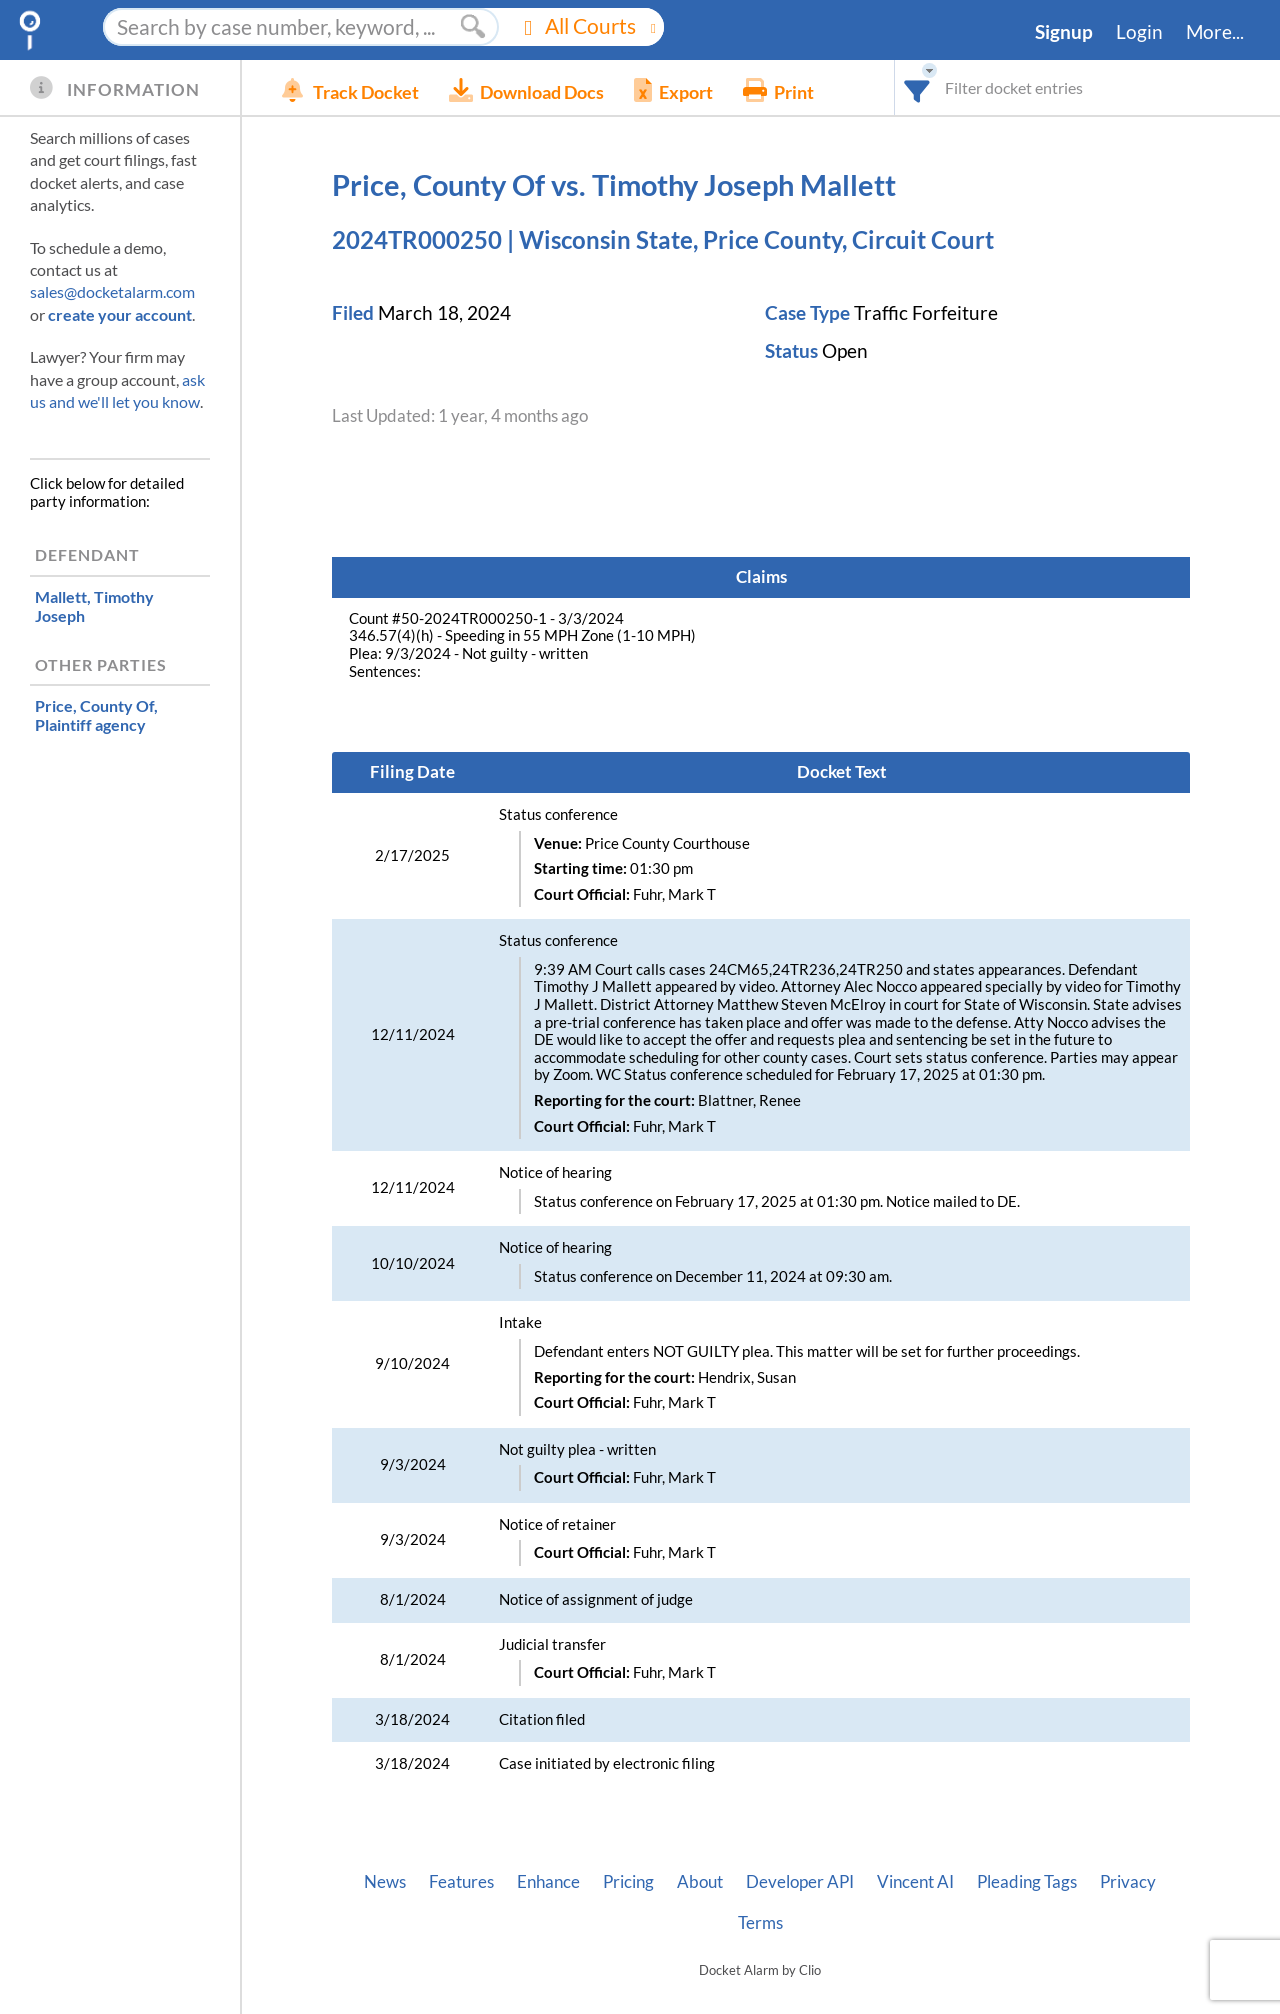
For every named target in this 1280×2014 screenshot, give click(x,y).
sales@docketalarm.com (112, 291)
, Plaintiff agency (96, 715)
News (385, 1882)
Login (1139, 32)
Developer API (800, 1882)
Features (461, 1882)
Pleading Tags (1027, 1882)
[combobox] (917, 87)
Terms (760, 1923)
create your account (120, 314)
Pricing (628, 1882)
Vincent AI (915, 1882)
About (700, 1882)
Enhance (548, 1882)
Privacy (1128, 1882)
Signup (1064, 32)
